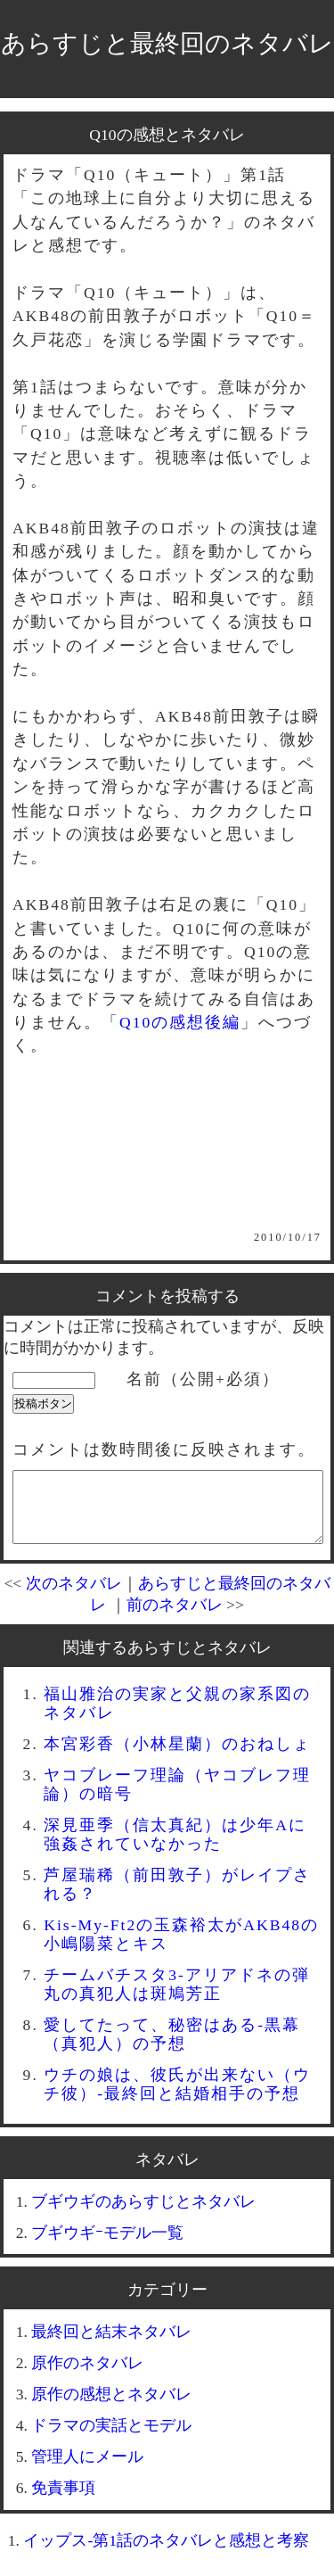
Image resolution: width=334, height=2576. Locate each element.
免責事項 (63, 2501)
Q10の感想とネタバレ (166, 135)
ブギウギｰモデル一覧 (107, 2246)
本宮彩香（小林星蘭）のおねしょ (177, 1757)
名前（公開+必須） (203, 1379)
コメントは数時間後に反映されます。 (163, 1449)
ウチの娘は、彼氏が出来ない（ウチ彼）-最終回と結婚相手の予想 (177, 2097)
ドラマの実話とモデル (111, 2439)
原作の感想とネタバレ (111, 2407)
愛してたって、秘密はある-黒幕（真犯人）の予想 (172, 2047)
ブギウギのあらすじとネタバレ (143, 2215)
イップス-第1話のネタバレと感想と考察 (166, 2554)
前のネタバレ (174, 1618)
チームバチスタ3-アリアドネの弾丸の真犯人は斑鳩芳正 (177, 1997)
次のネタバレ (74, 1597)
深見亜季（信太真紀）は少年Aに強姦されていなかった (175, 1847)
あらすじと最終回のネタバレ (167, 43)
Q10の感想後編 (179, 1022)
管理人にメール (87, 2470)
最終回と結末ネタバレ (111, 2345)
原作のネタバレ (87, 2376)
